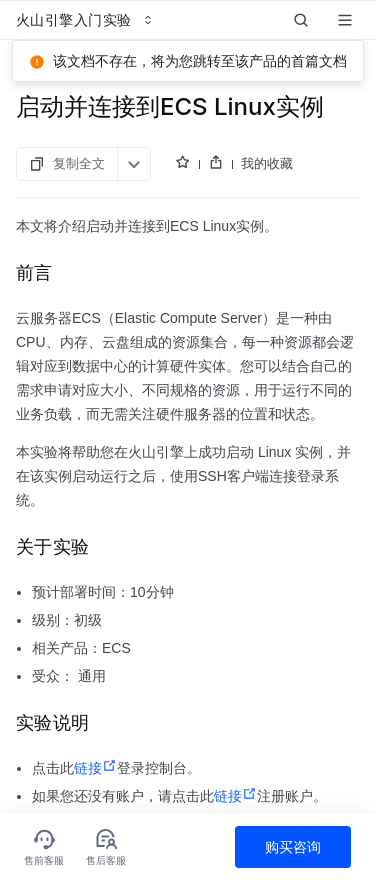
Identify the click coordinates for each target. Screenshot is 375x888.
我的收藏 (267, 142)
